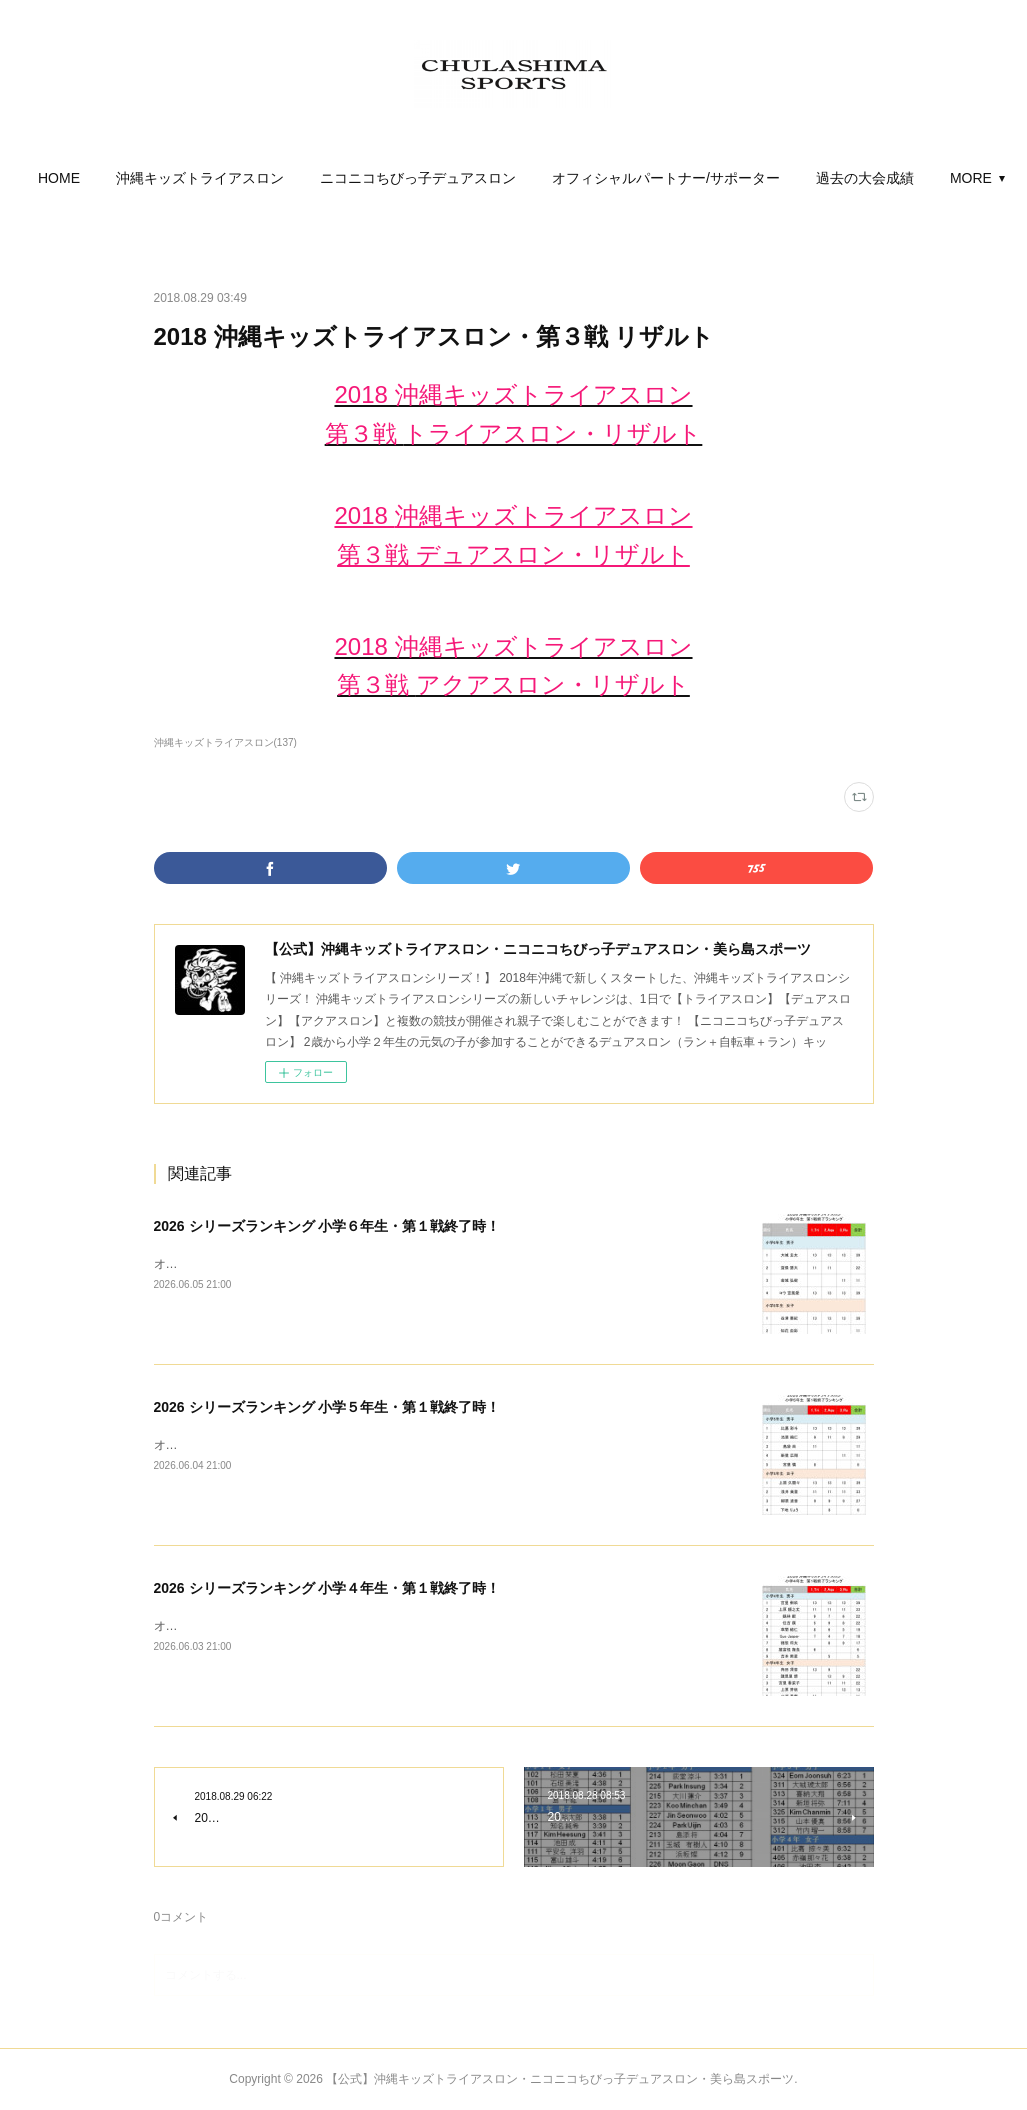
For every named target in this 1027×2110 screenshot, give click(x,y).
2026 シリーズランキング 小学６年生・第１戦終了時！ (327, 1226)
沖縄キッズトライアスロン (266, 178)
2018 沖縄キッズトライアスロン (513, 394)
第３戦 (364, 433)
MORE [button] (902, 178)
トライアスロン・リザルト (552, 433)
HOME (125, 178)
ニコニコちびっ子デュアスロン (484, 178)
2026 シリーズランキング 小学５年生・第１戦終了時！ (327, 1407)
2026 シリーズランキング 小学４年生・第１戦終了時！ (327, 1588)
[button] (125, 178)
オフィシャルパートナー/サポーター (732, 178)
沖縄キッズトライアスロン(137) (225, 742)
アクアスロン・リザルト (553, 684)
